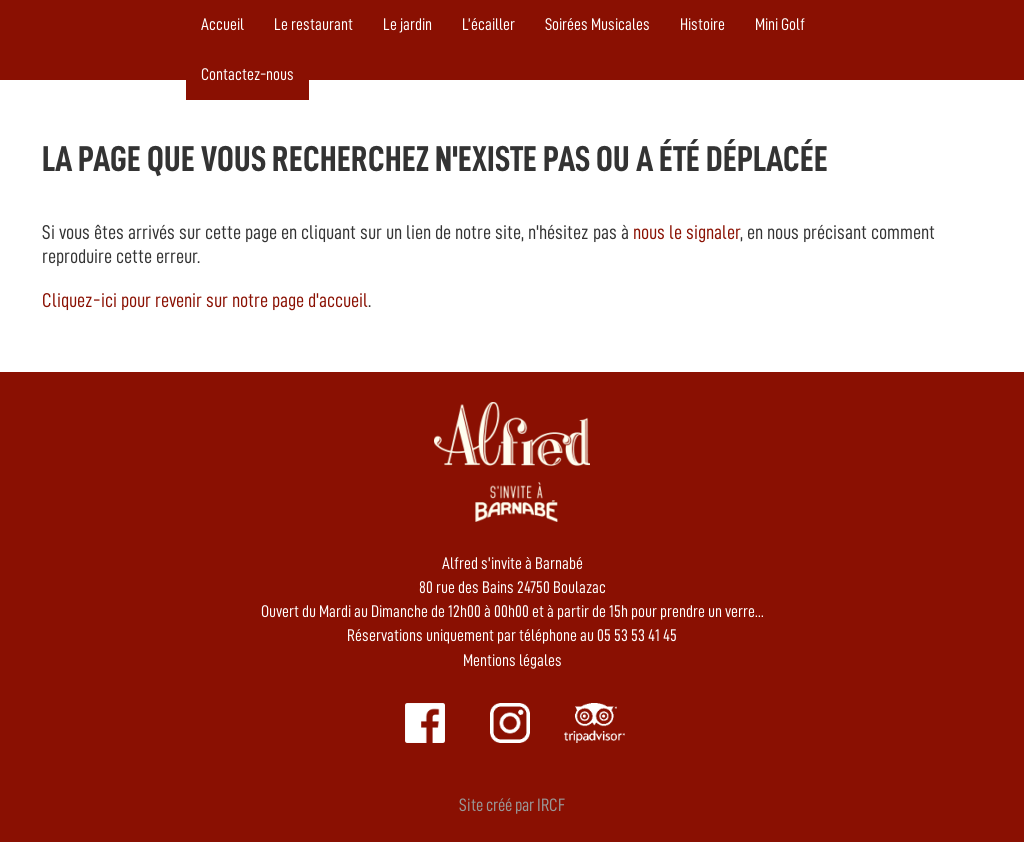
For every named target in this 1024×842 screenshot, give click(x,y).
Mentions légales (512, 660)
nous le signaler (686, 232)
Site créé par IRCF (512, 805)
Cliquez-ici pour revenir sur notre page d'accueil (205, 300)
